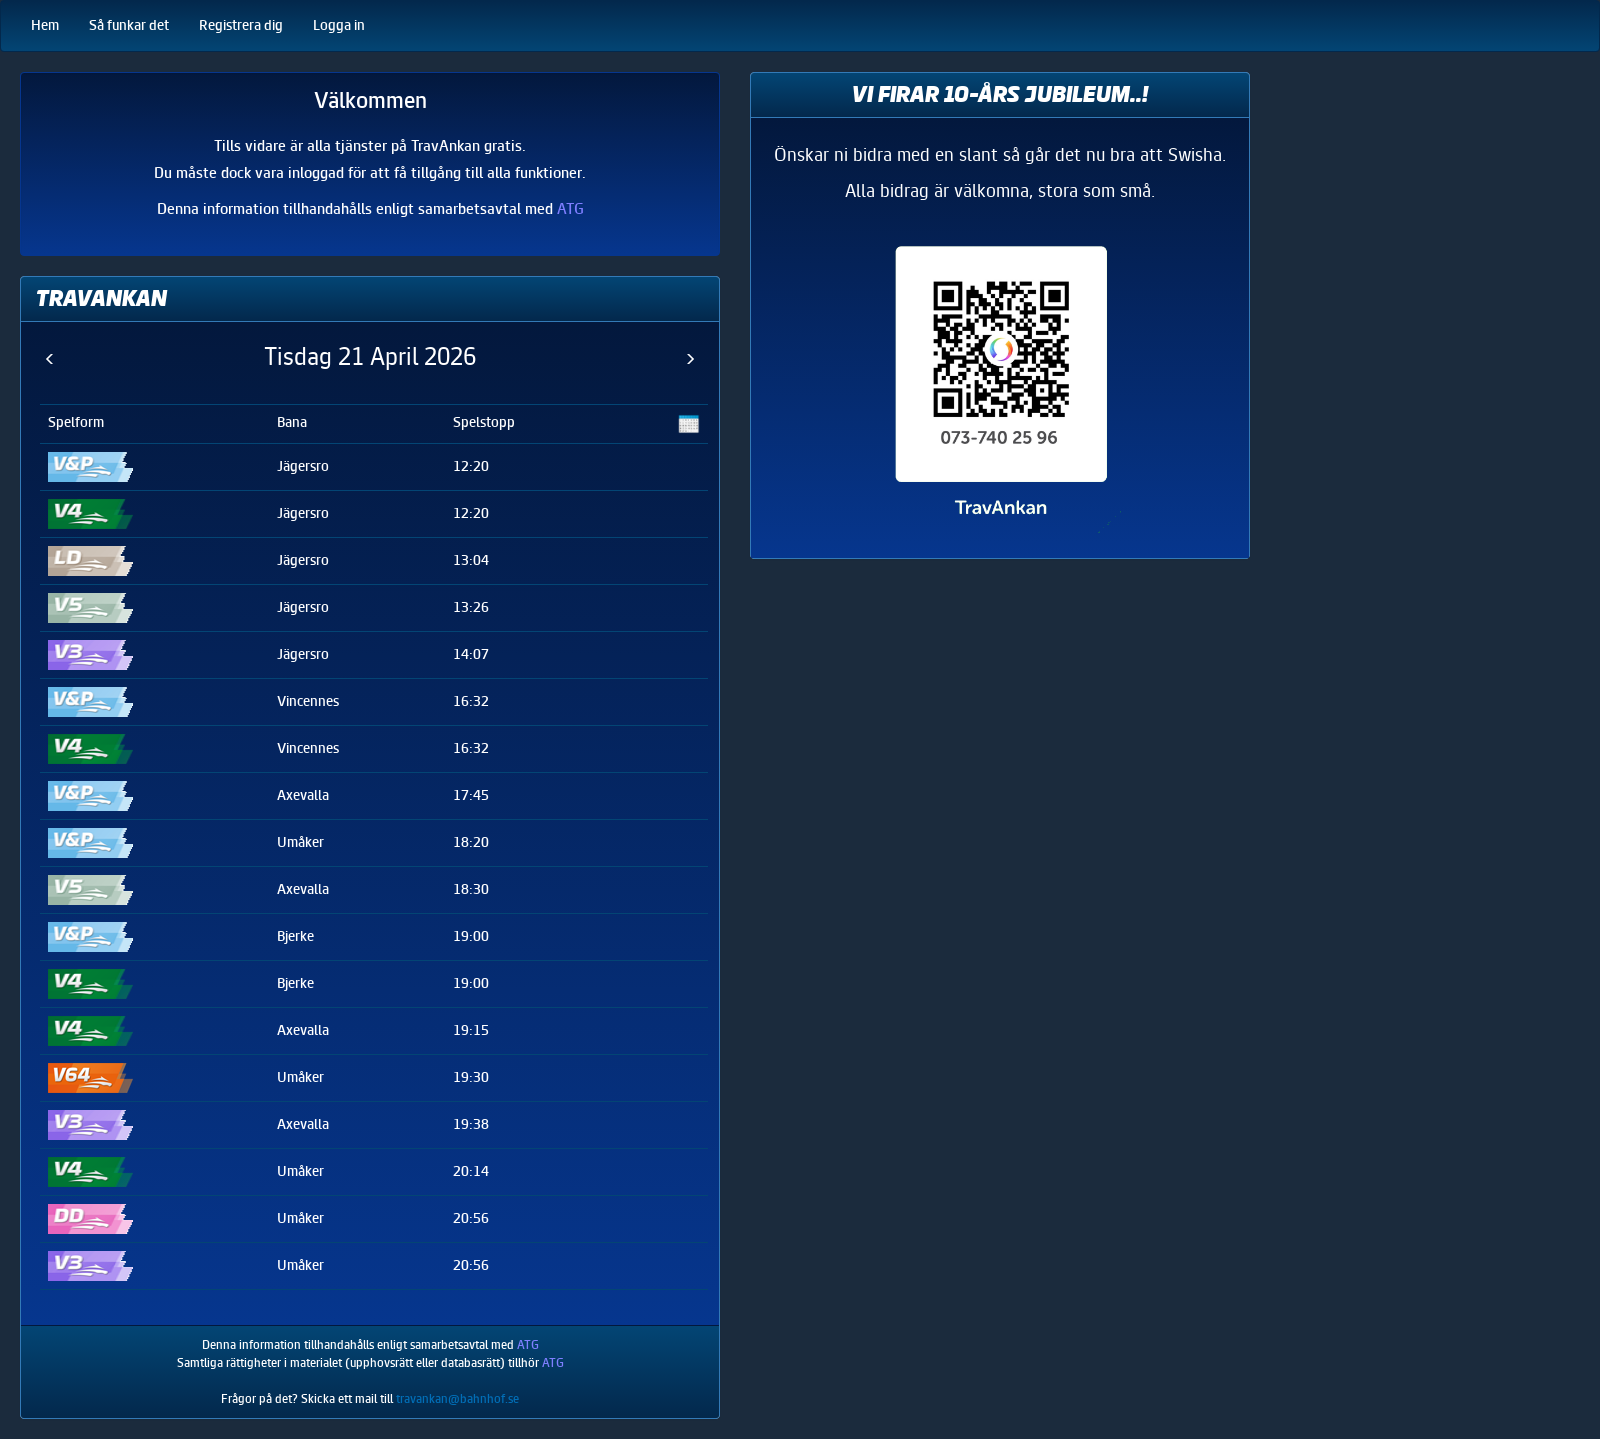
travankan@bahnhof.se (457, 1399)
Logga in (339, 25)
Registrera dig (241, 25)
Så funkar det (129, 25)
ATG (570, 209)
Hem (45, 25)
